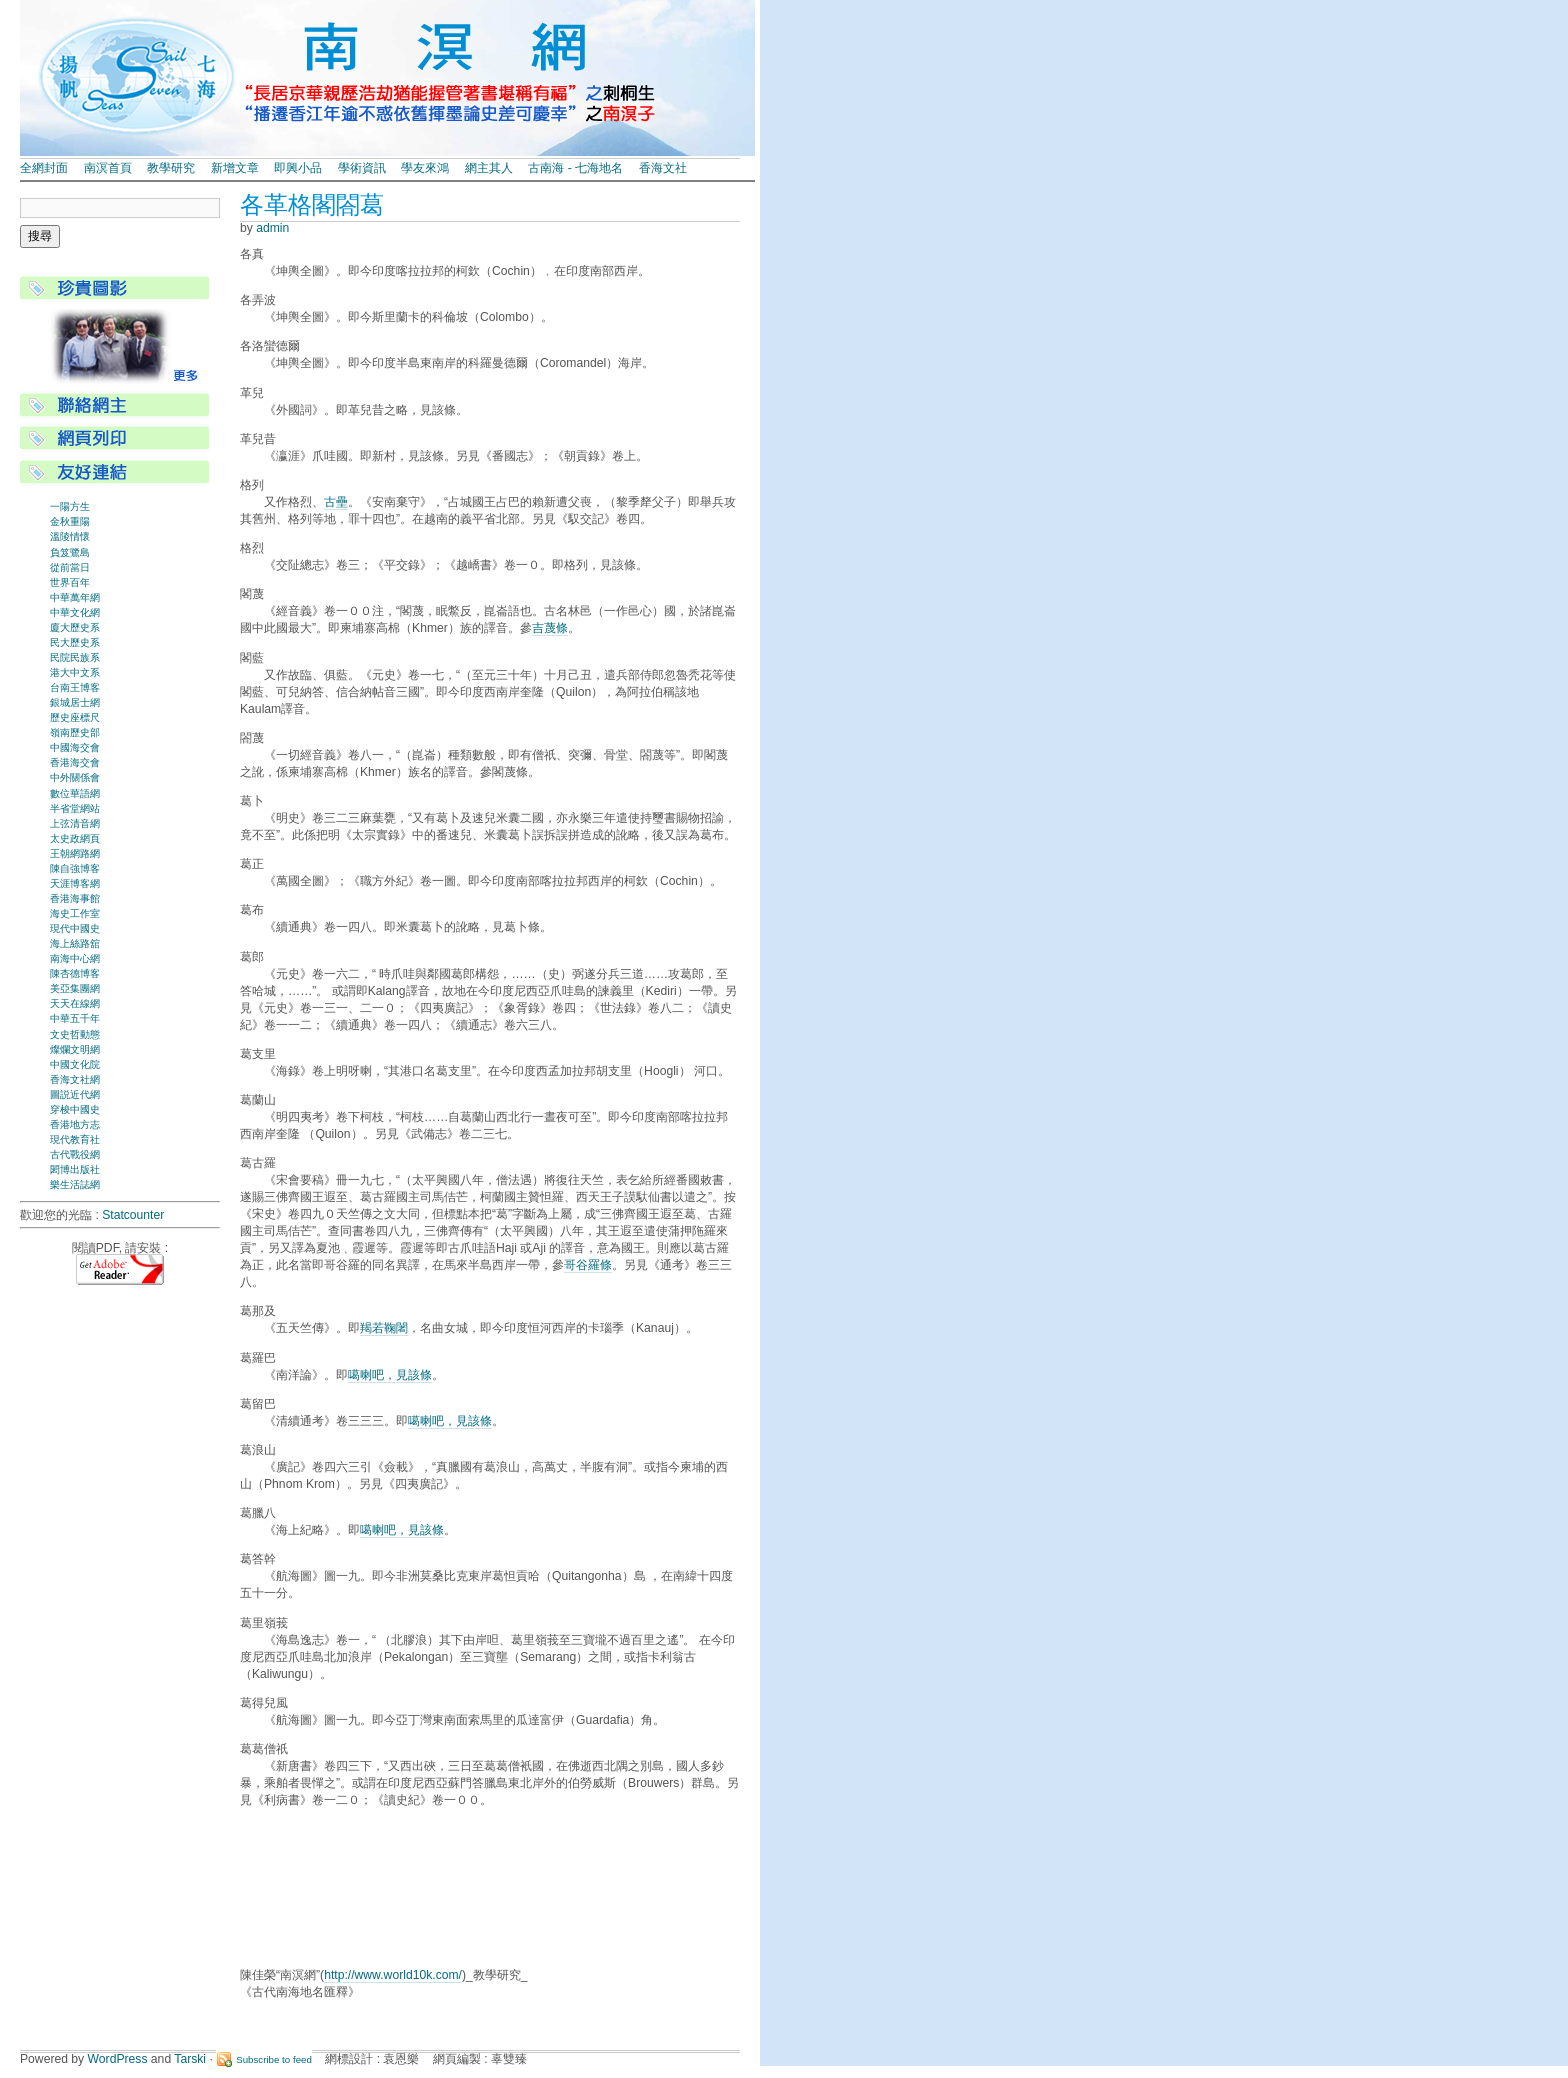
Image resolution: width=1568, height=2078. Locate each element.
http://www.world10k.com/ (393, 1975)
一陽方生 (70, 506)
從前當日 (70, 567)
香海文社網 (75, 1079)
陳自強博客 (75, 868)
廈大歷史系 (75, 627)
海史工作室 (75, 913)
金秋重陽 (70, 521)
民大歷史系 (75, 642)
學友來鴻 (425, 168)
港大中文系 (75, 672)
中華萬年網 (75, 597)
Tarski (190, 2059)
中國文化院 (75, 1064)
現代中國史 (75, 928)
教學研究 (171, 168)
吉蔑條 (550, 628)
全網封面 (44, 168)
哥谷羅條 (588, 1265)
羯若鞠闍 (384, 1328)
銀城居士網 (75, 702)
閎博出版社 (75, 1169)
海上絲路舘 (75, 943)
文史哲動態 (75, 1034)
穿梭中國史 (75, 1109)
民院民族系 (75, 657)
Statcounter (133, 1215)
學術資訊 (362, 168)
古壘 (336, 502)
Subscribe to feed (274, 2059)
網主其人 (489, 168)
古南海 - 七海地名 (575, 168)
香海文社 (663, 168)
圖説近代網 (75, 1094)
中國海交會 (75, 747)
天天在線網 (75, 1003)
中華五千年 (75, 1018)
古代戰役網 (75, 1154)
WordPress (118, 2059)
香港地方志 (75, 1124)
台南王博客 (75, 687)
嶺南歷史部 (75, 732)
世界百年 (70, 582)
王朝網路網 (75, 853)
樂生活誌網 (75, 1184)
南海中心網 (75, 958)
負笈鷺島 (70, 552)
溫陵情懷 (70, 536)
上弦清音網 (75, 823)
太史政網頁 (75, 838)
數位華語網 (75, 793)
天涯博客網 (75, 883)
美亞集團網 (75, 988)
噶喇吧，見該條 (390, 1375)
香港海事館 (75, 898)
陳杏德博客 (75, 973)
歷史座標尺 (75, 717)
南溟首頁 (108, 168)
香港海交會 (75, 762)
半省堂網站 (75, 808)
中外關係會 (75, 777)
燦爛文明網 (75, 1049)
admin (272, 228)
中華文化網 (75, 612)
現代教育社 (75, 1139)
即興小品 (298, 168)
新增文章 (235, 168)
